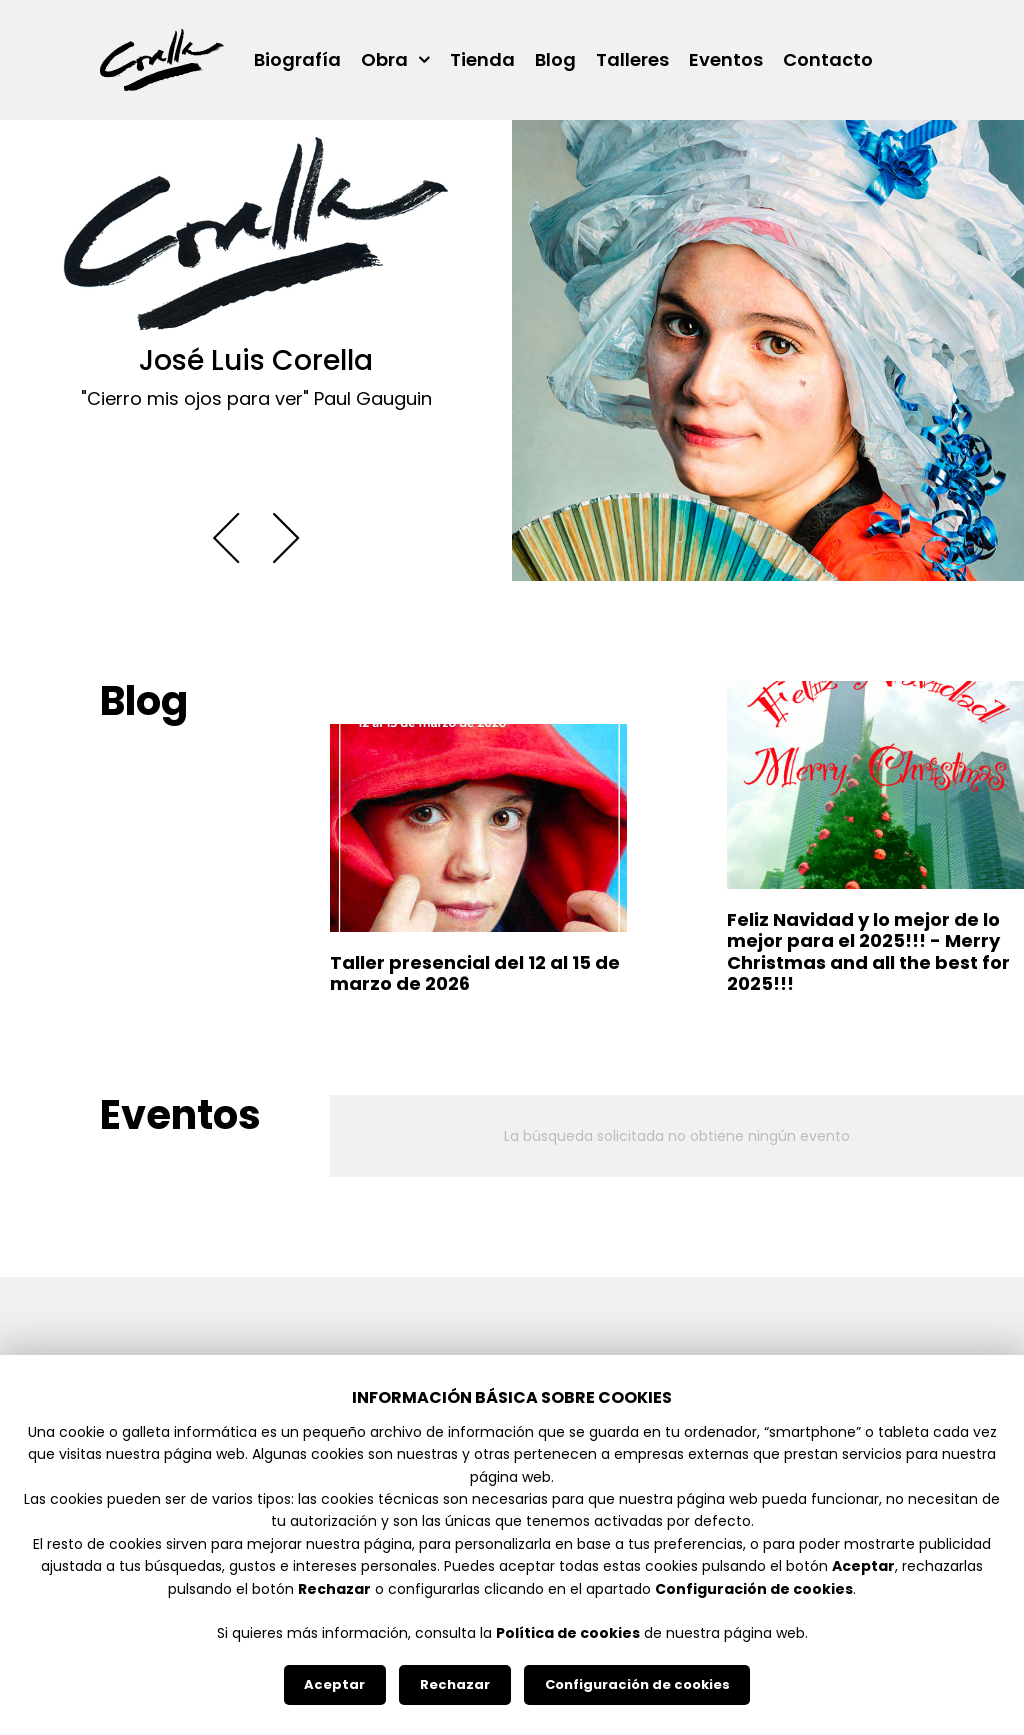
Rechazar (455, 1684)
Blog (555, 60)
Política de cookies (568, 1633)
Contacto (828, 60)
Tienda (482, 60)
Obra (384, 60)
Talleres (632, 60)
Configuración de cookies (637, 1684)
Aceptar (334, 1684)
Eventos (726, 60)
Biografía (297, 60)
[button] (226, 538)
